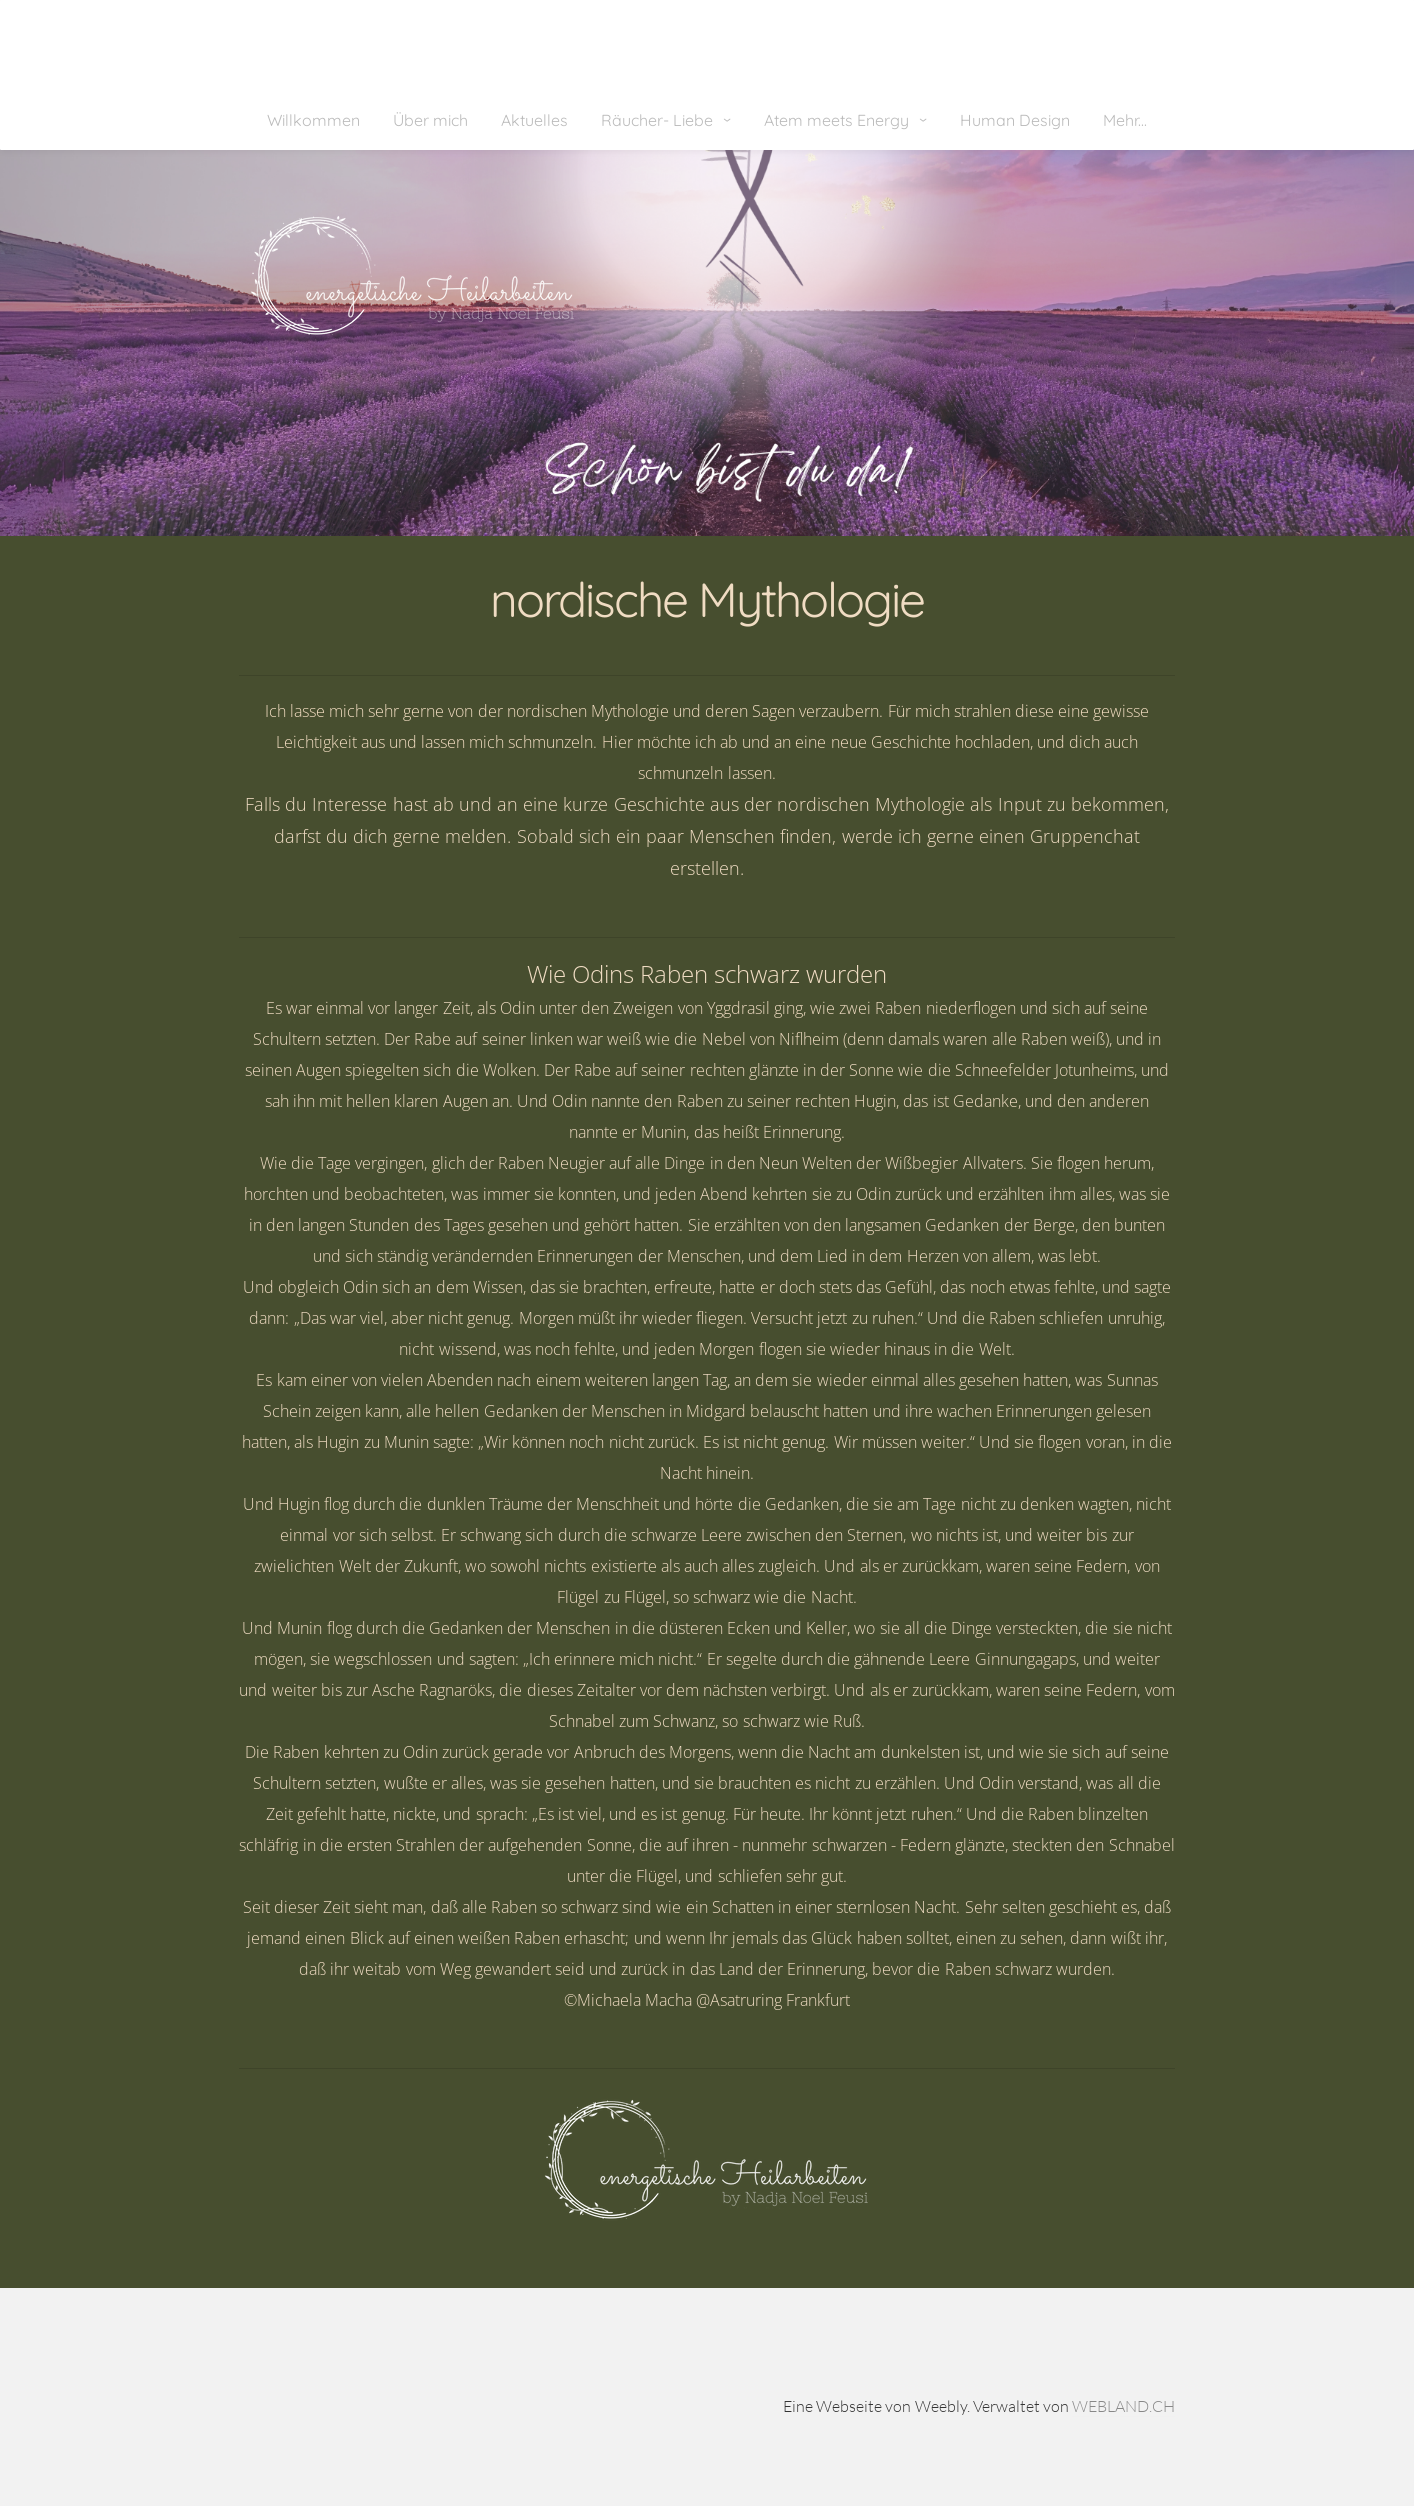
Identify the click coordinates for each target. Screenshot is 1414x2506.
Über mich (430, 120)
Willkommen (313, 120)
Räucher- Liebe (659, 120)
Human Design (1015, 120)
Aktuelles (534, 120)
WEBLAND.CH (1123, 2406)
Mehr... (1125, 120)
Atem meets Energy (838, 120)
